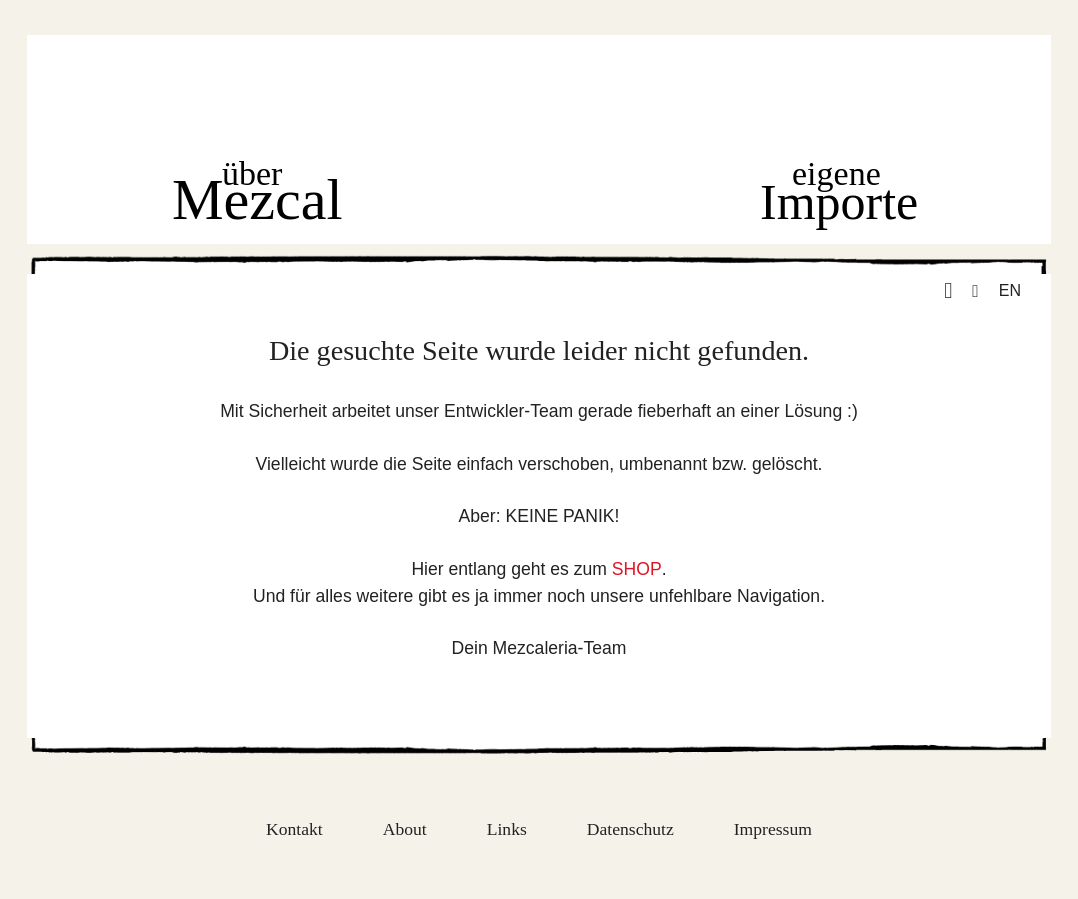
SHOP (637, 569)
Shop (544, 195)
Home (537, 95)
